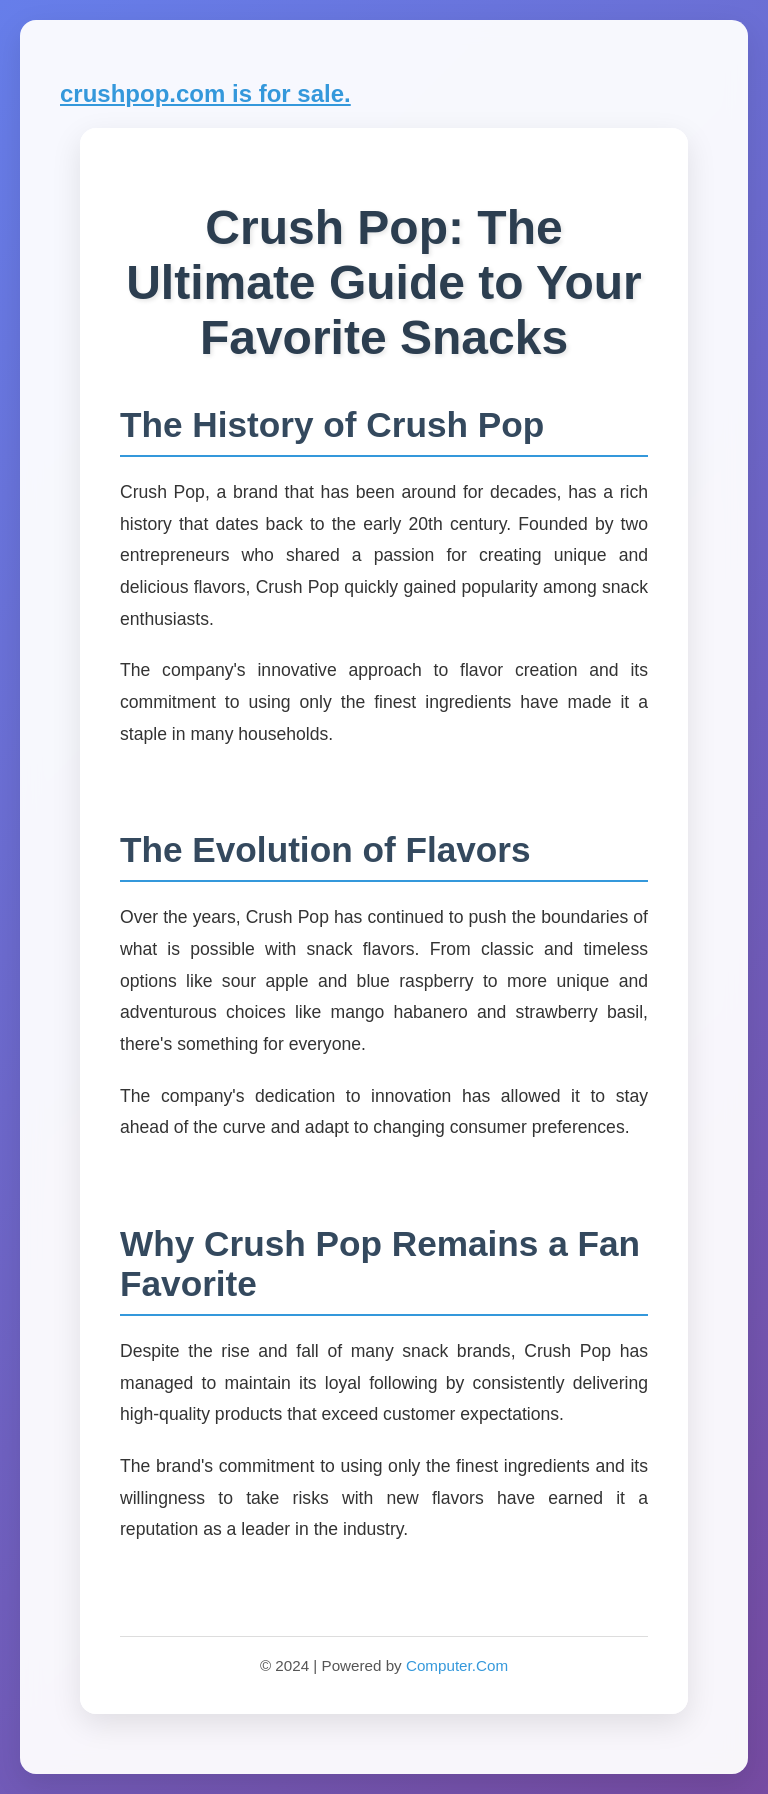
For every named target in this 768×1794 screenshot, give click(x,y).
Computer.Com (457, 1665)
